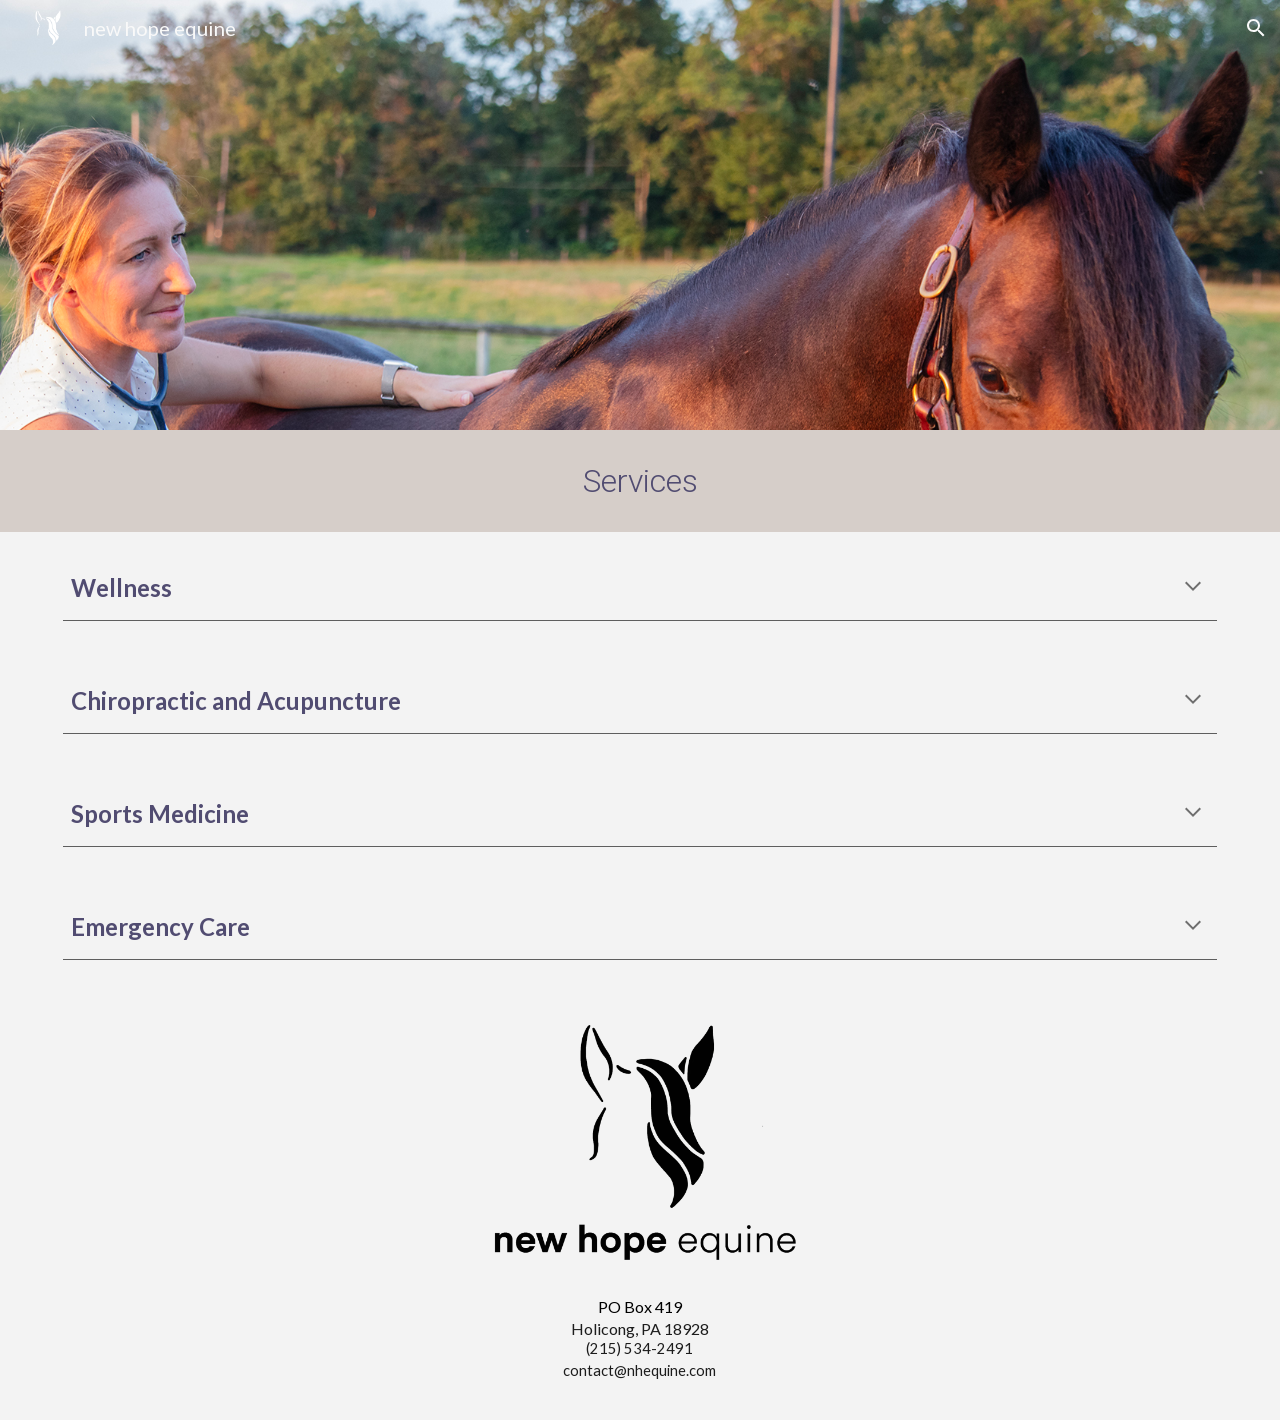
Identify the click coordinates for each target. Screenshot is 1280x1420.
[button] (1256, 28)
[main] (640, 481)
